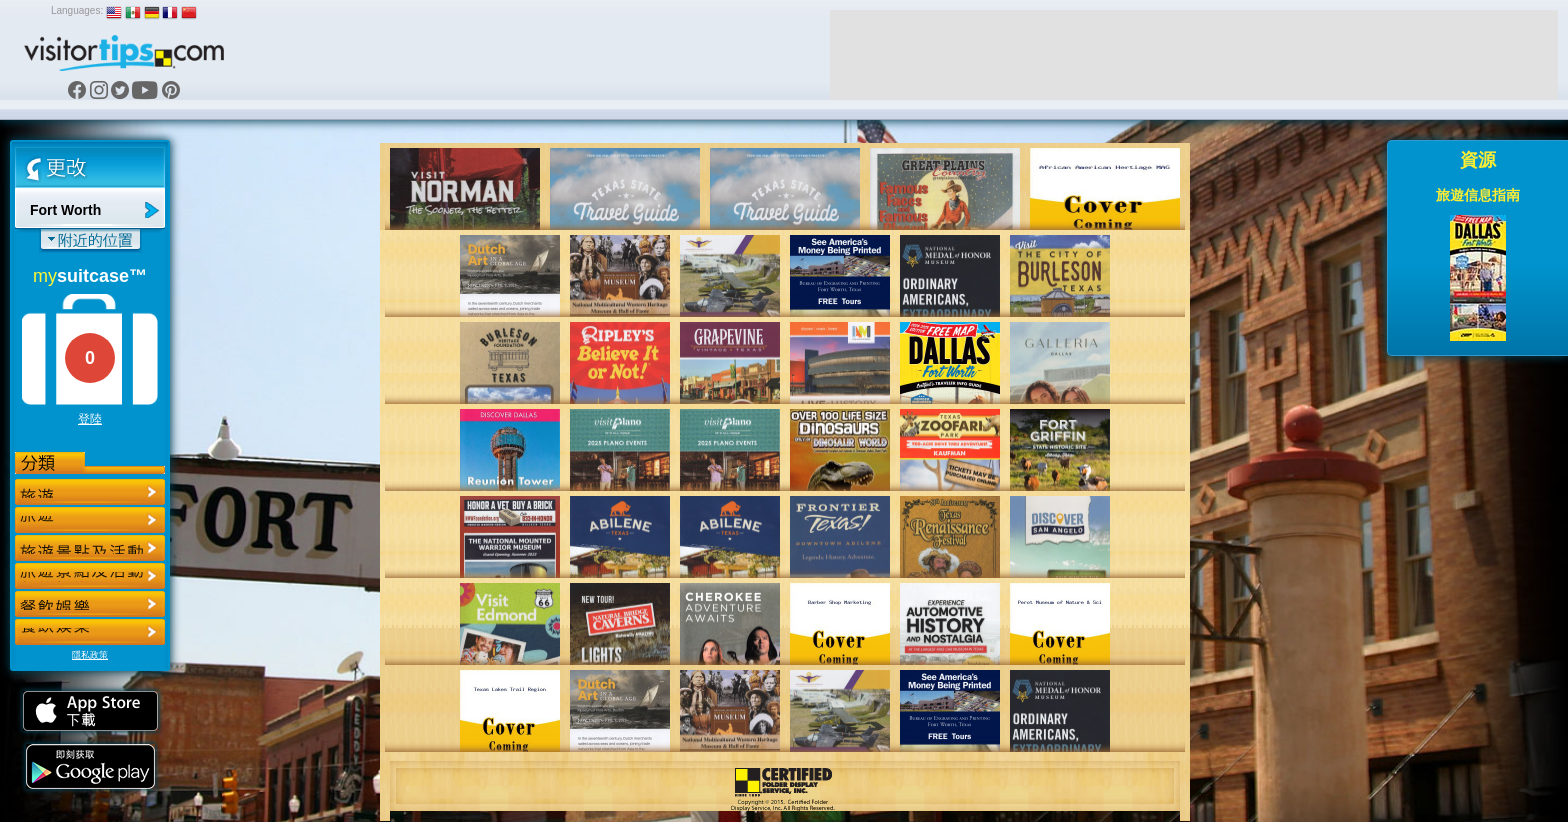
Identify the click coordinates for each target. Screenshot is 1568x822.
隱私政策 (90, 655)
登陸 (90, 419)
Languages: (77, 10)
